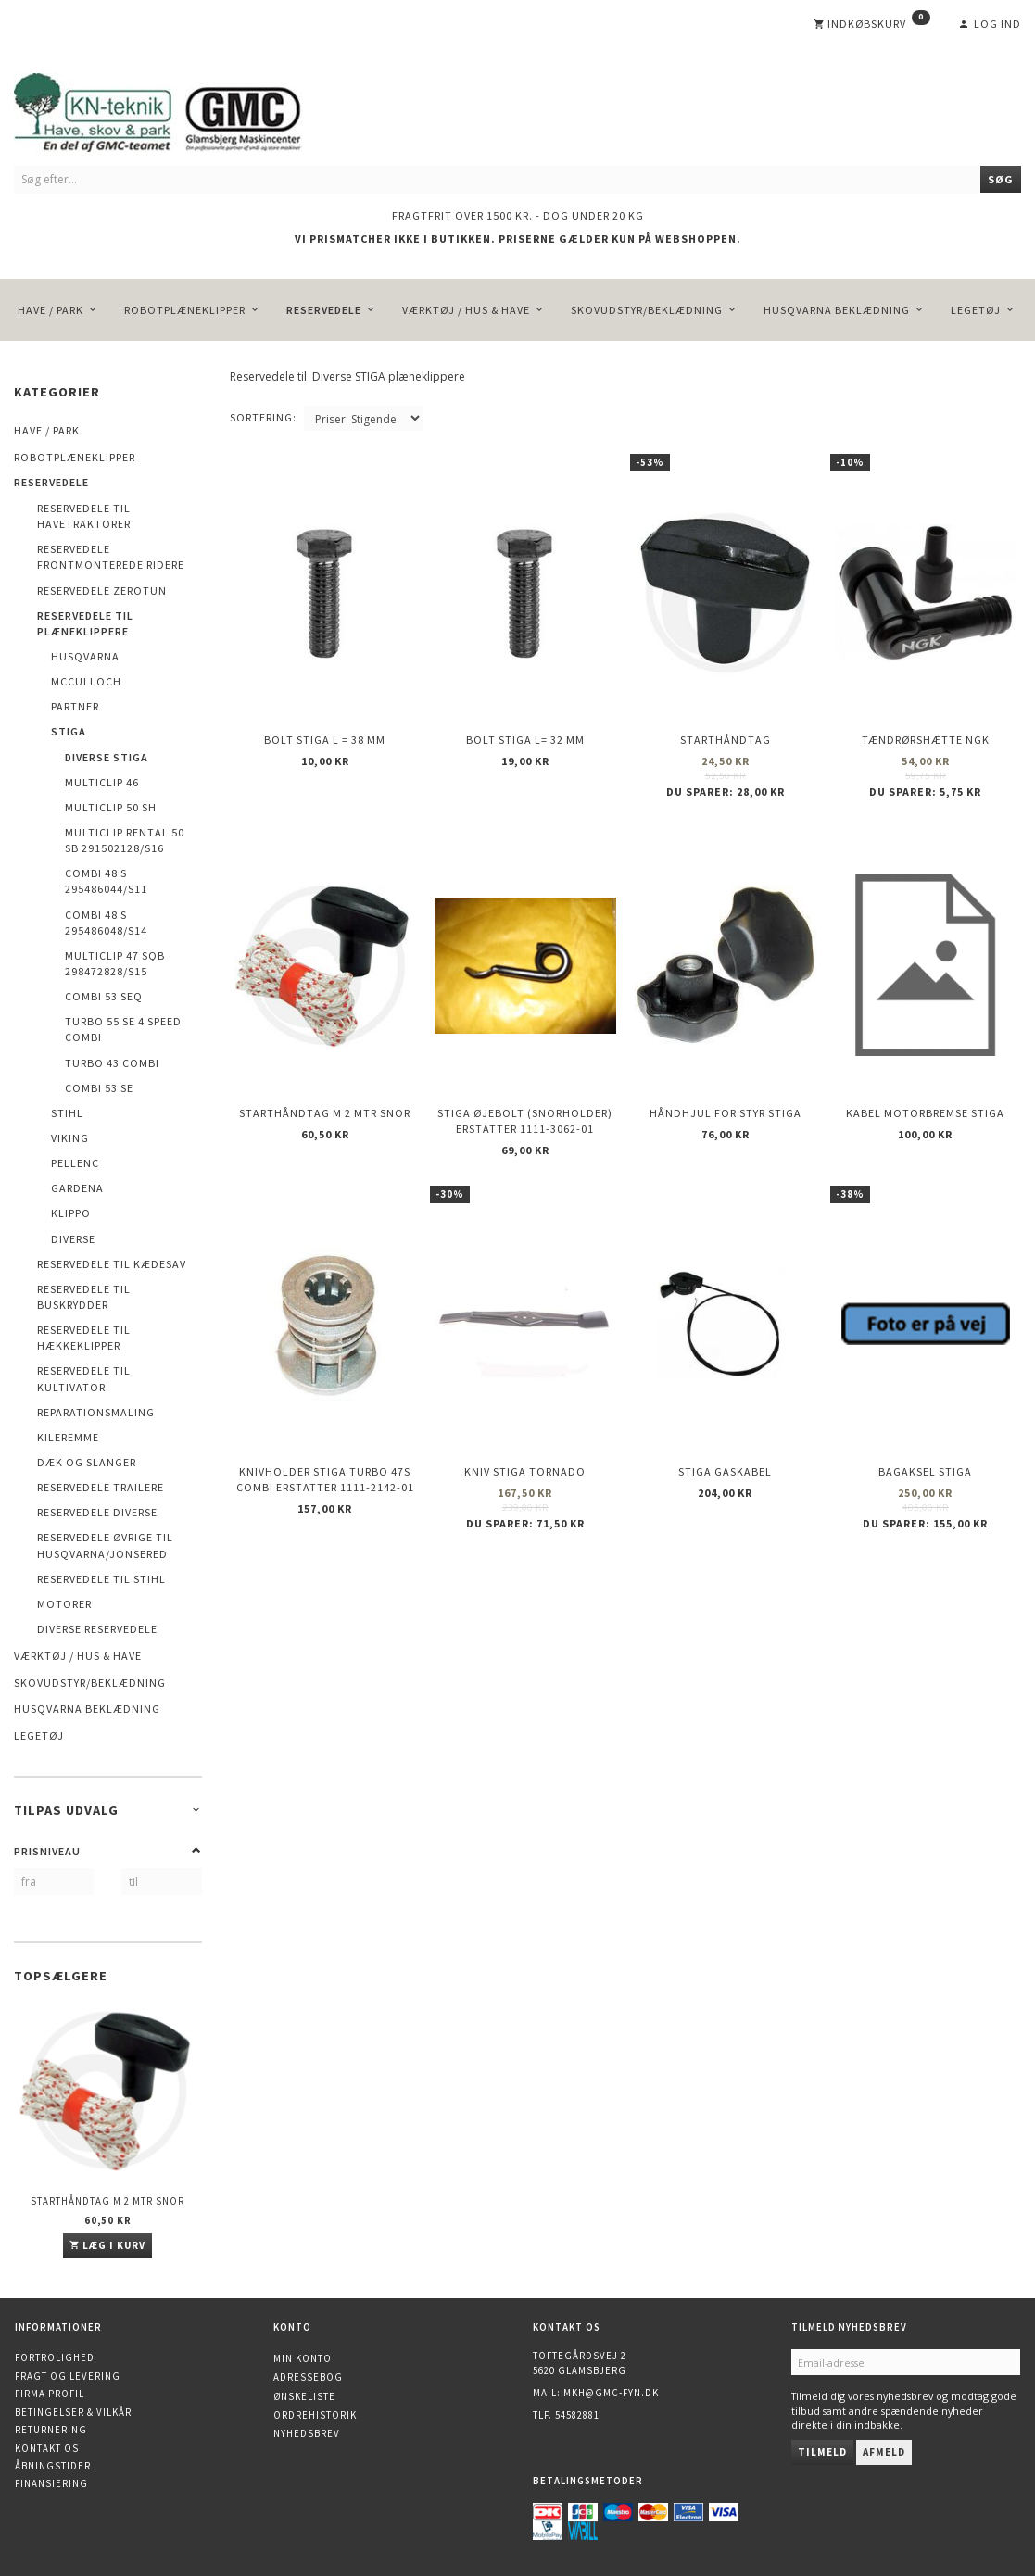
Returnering (51, 2429)
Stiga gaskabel (725, 1417)
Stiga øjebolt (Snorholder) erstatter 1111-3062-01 (524, 1085)
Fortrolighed (55, 2357)
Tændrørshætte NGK (926, 726)
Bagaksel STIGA (925, 1417)
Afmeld (884, 2451)
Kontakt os (47, 2448)
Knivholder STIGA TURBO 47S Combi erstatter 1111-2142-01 (325, 1424)
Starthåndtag (725, 726)
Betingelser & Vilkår (73, 2412)
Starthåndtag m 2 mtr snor (107, 2200)
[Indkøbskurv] (872, 24)
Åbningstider (53, 2465)
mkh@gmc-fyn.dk (611, 2392)
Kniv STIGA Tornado (525, 1417)
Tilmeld (822, 2451)
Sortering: (263, 417)
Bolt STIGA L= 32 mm (525, 726)
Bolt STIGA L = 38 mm (324, 726)
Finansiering (51, 2483)
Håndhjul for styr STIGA (725, 1078)
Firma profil (49, 2393)
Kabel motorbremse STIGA (925, 1078)
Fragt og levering (67, 2375)
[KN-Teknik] (180, 109)
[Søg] (1000, 179)
